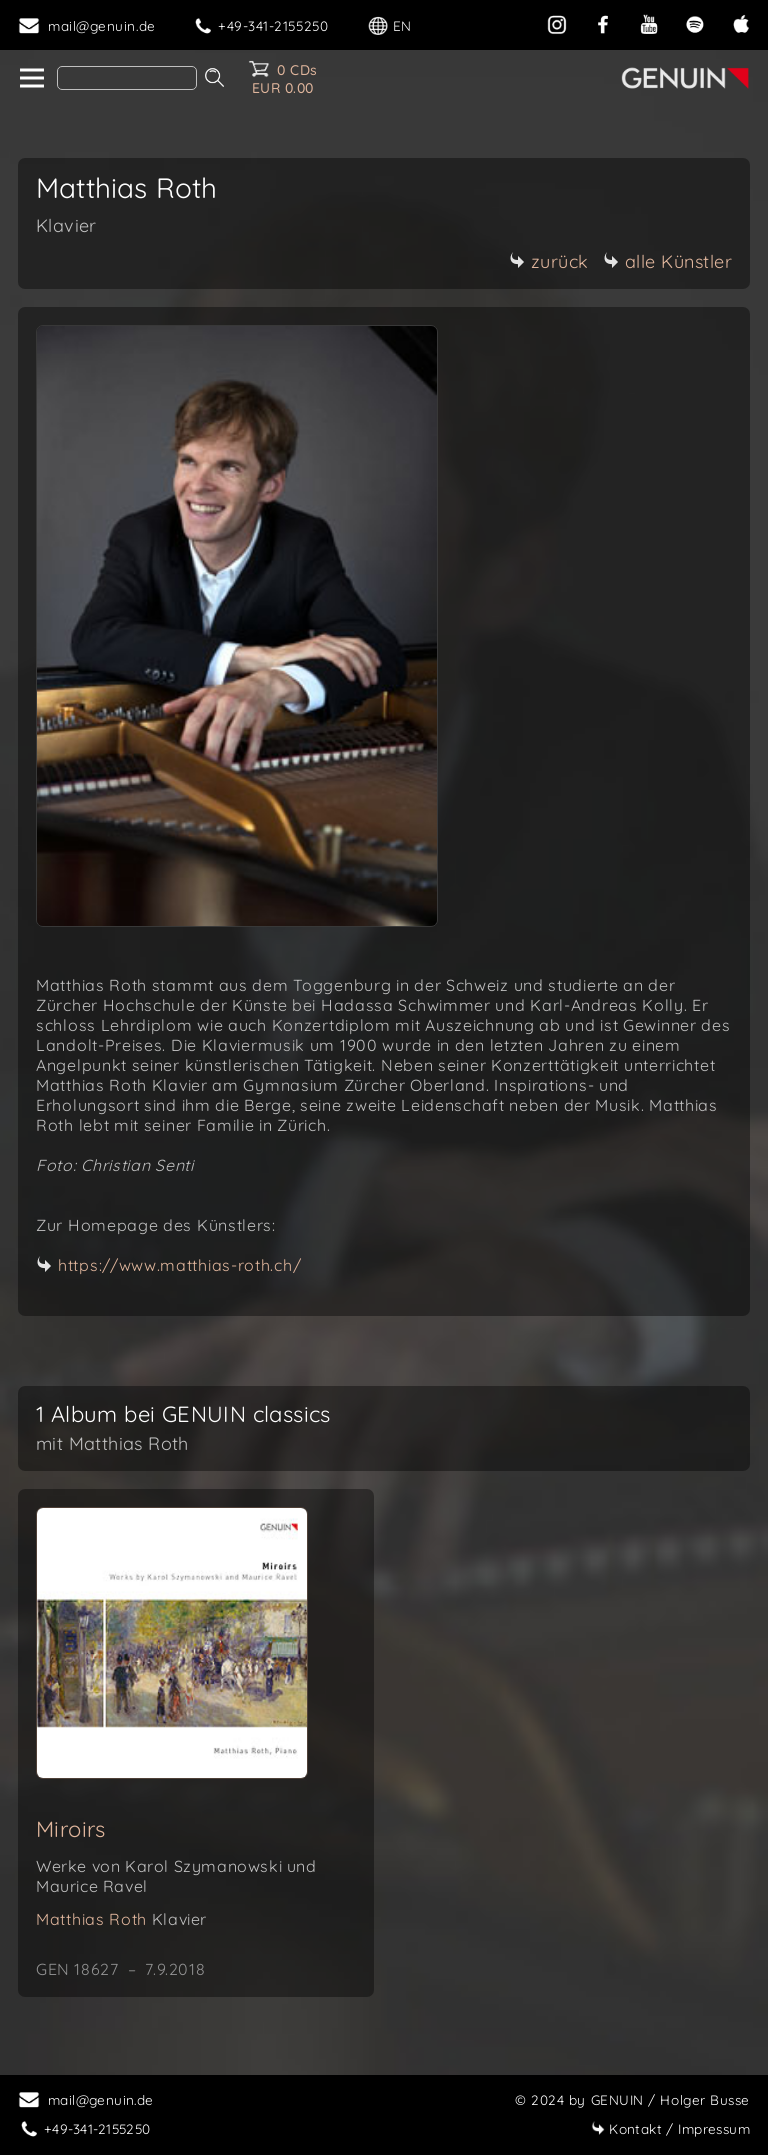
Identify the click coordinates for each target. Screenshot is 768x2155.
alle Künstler (668, 261)
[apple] (741, 22)
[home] (30, 79)
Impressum (670, 2128)
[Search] (127, 78)
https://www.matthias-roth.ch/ (179, 1265)
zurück (549, 261)
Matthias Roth (121, 1919)
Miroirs (71, 1829)
